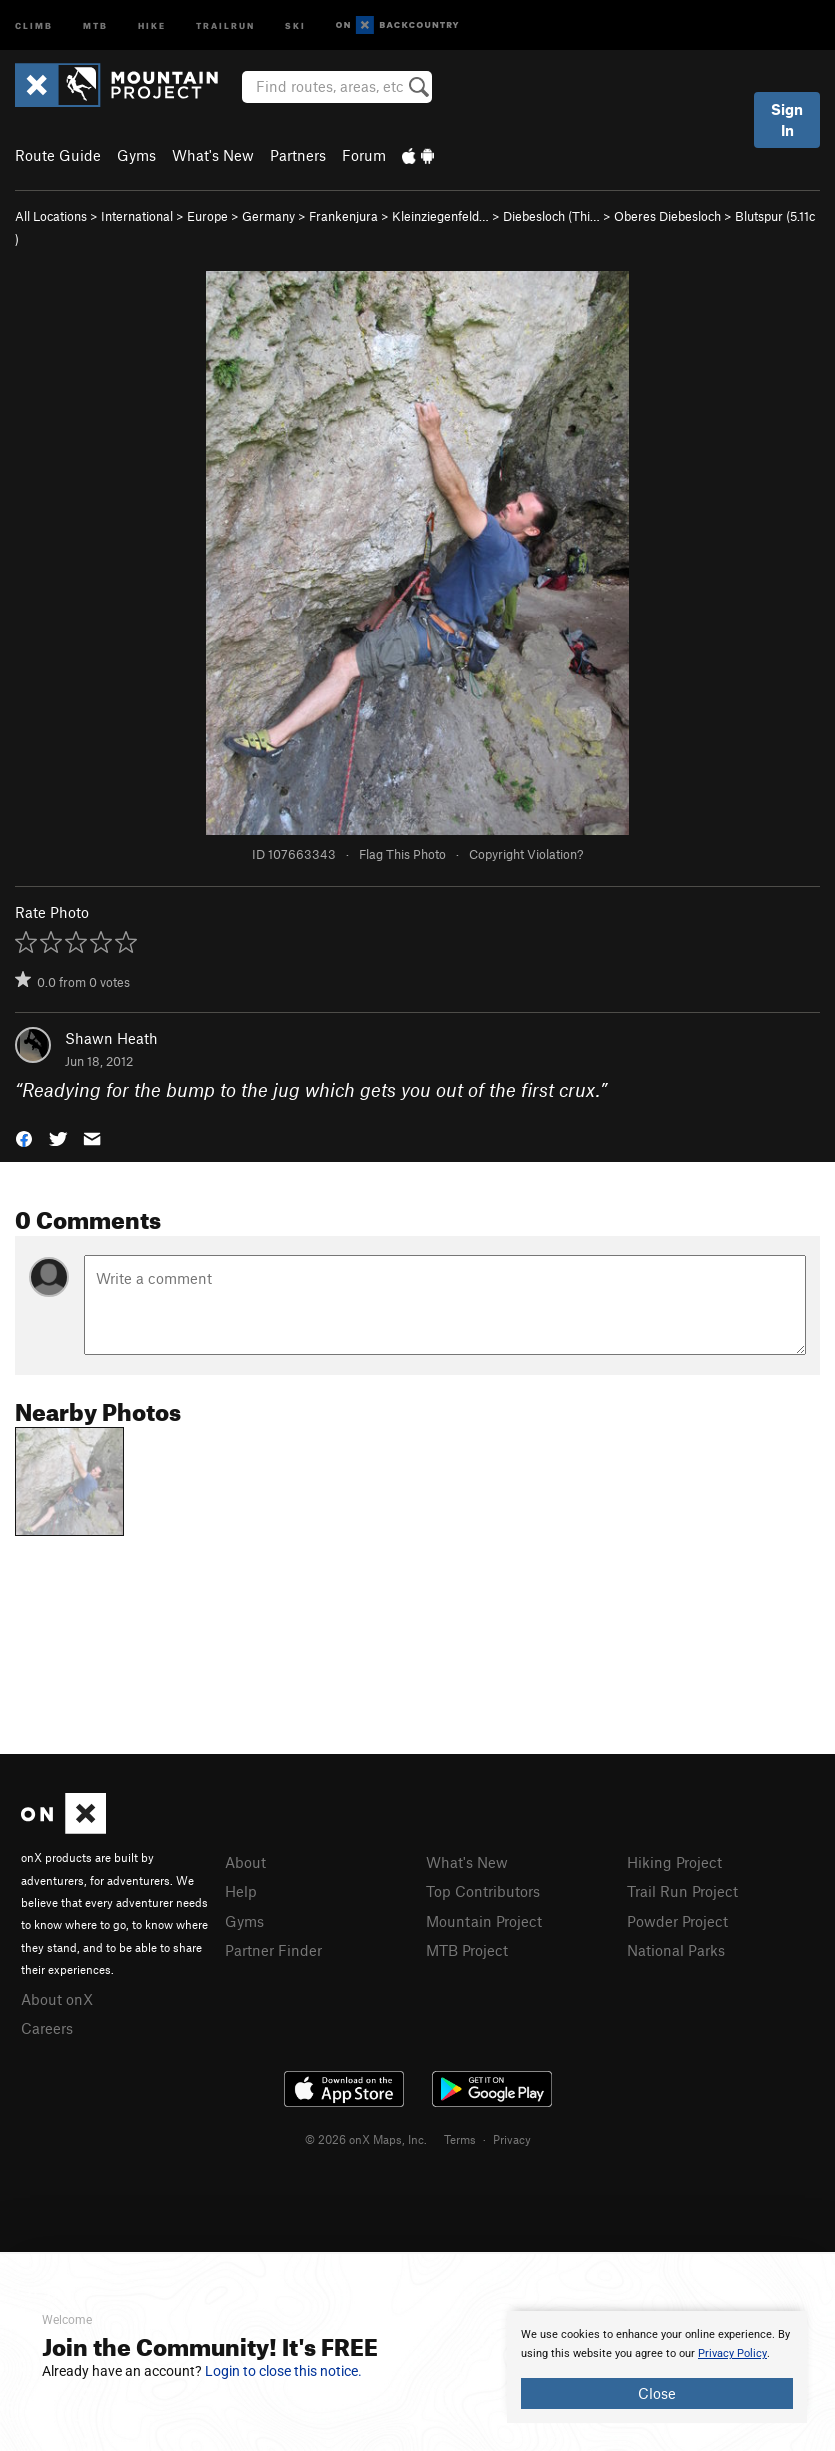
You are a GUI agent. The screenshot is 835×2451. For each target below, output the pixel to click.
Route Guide (58, 155)
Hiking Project (674, 1862)
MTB (95, 24)
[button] (24, 1136)
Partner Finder (273, 1950)
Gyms (136, 155)
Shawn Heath (111, 1038)
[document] (657, 2367)
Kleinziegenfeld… (440, 216)
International (137, 216)
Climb (34, 24)
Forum (364, 155)
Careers (47, 2028)
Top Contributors (483, 1891)
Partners (298, 155)
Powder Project (677, 1921)
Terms (460, 2139)
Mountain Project (484, 1921)
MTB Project (467, 1950)
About (245, 1862)
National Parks (676, 1950)
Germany (268, 216)
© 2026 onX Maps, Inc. (366, 2139)
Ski (295, 24)
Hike (152, 24)
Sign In (787, 119)
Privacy (512, 2139)
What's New (213, 155)
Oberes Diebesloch (667, 216)
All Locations (51, 216)
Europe (207, 216)
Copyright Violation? (526, 854)
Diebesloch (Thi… (551, 216)
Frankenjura (343, 216)
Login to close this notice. (283, 2371)
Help (241, 1891)
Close (657, 2393)
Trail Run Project (682, 1891)
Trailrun (225, 24)
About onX (57, 1999)
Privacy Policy (732, 2353)
